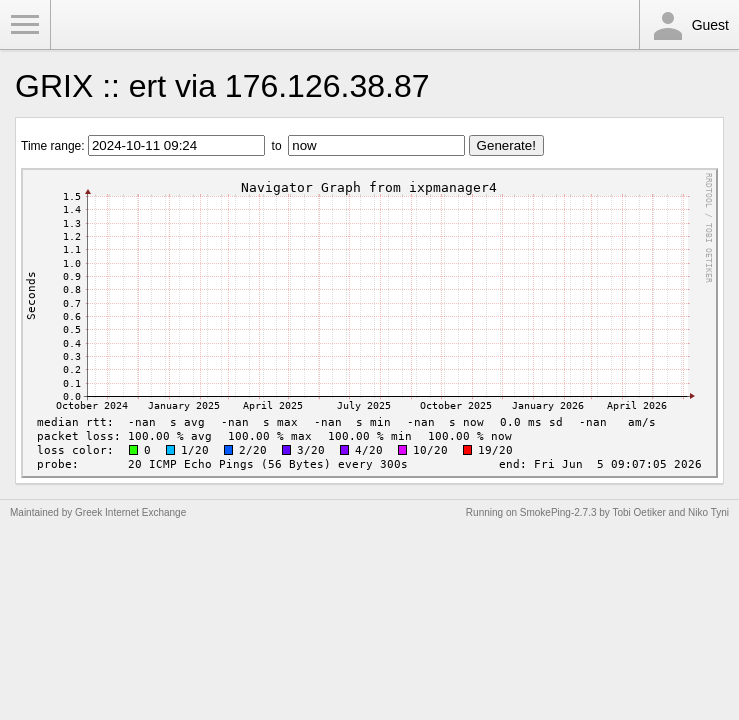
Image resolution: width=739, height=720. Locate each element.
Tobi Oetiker (638, 512)
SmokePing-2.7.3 (558, 512)
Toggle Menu (25, 25)
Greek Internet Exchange (130, 512)
